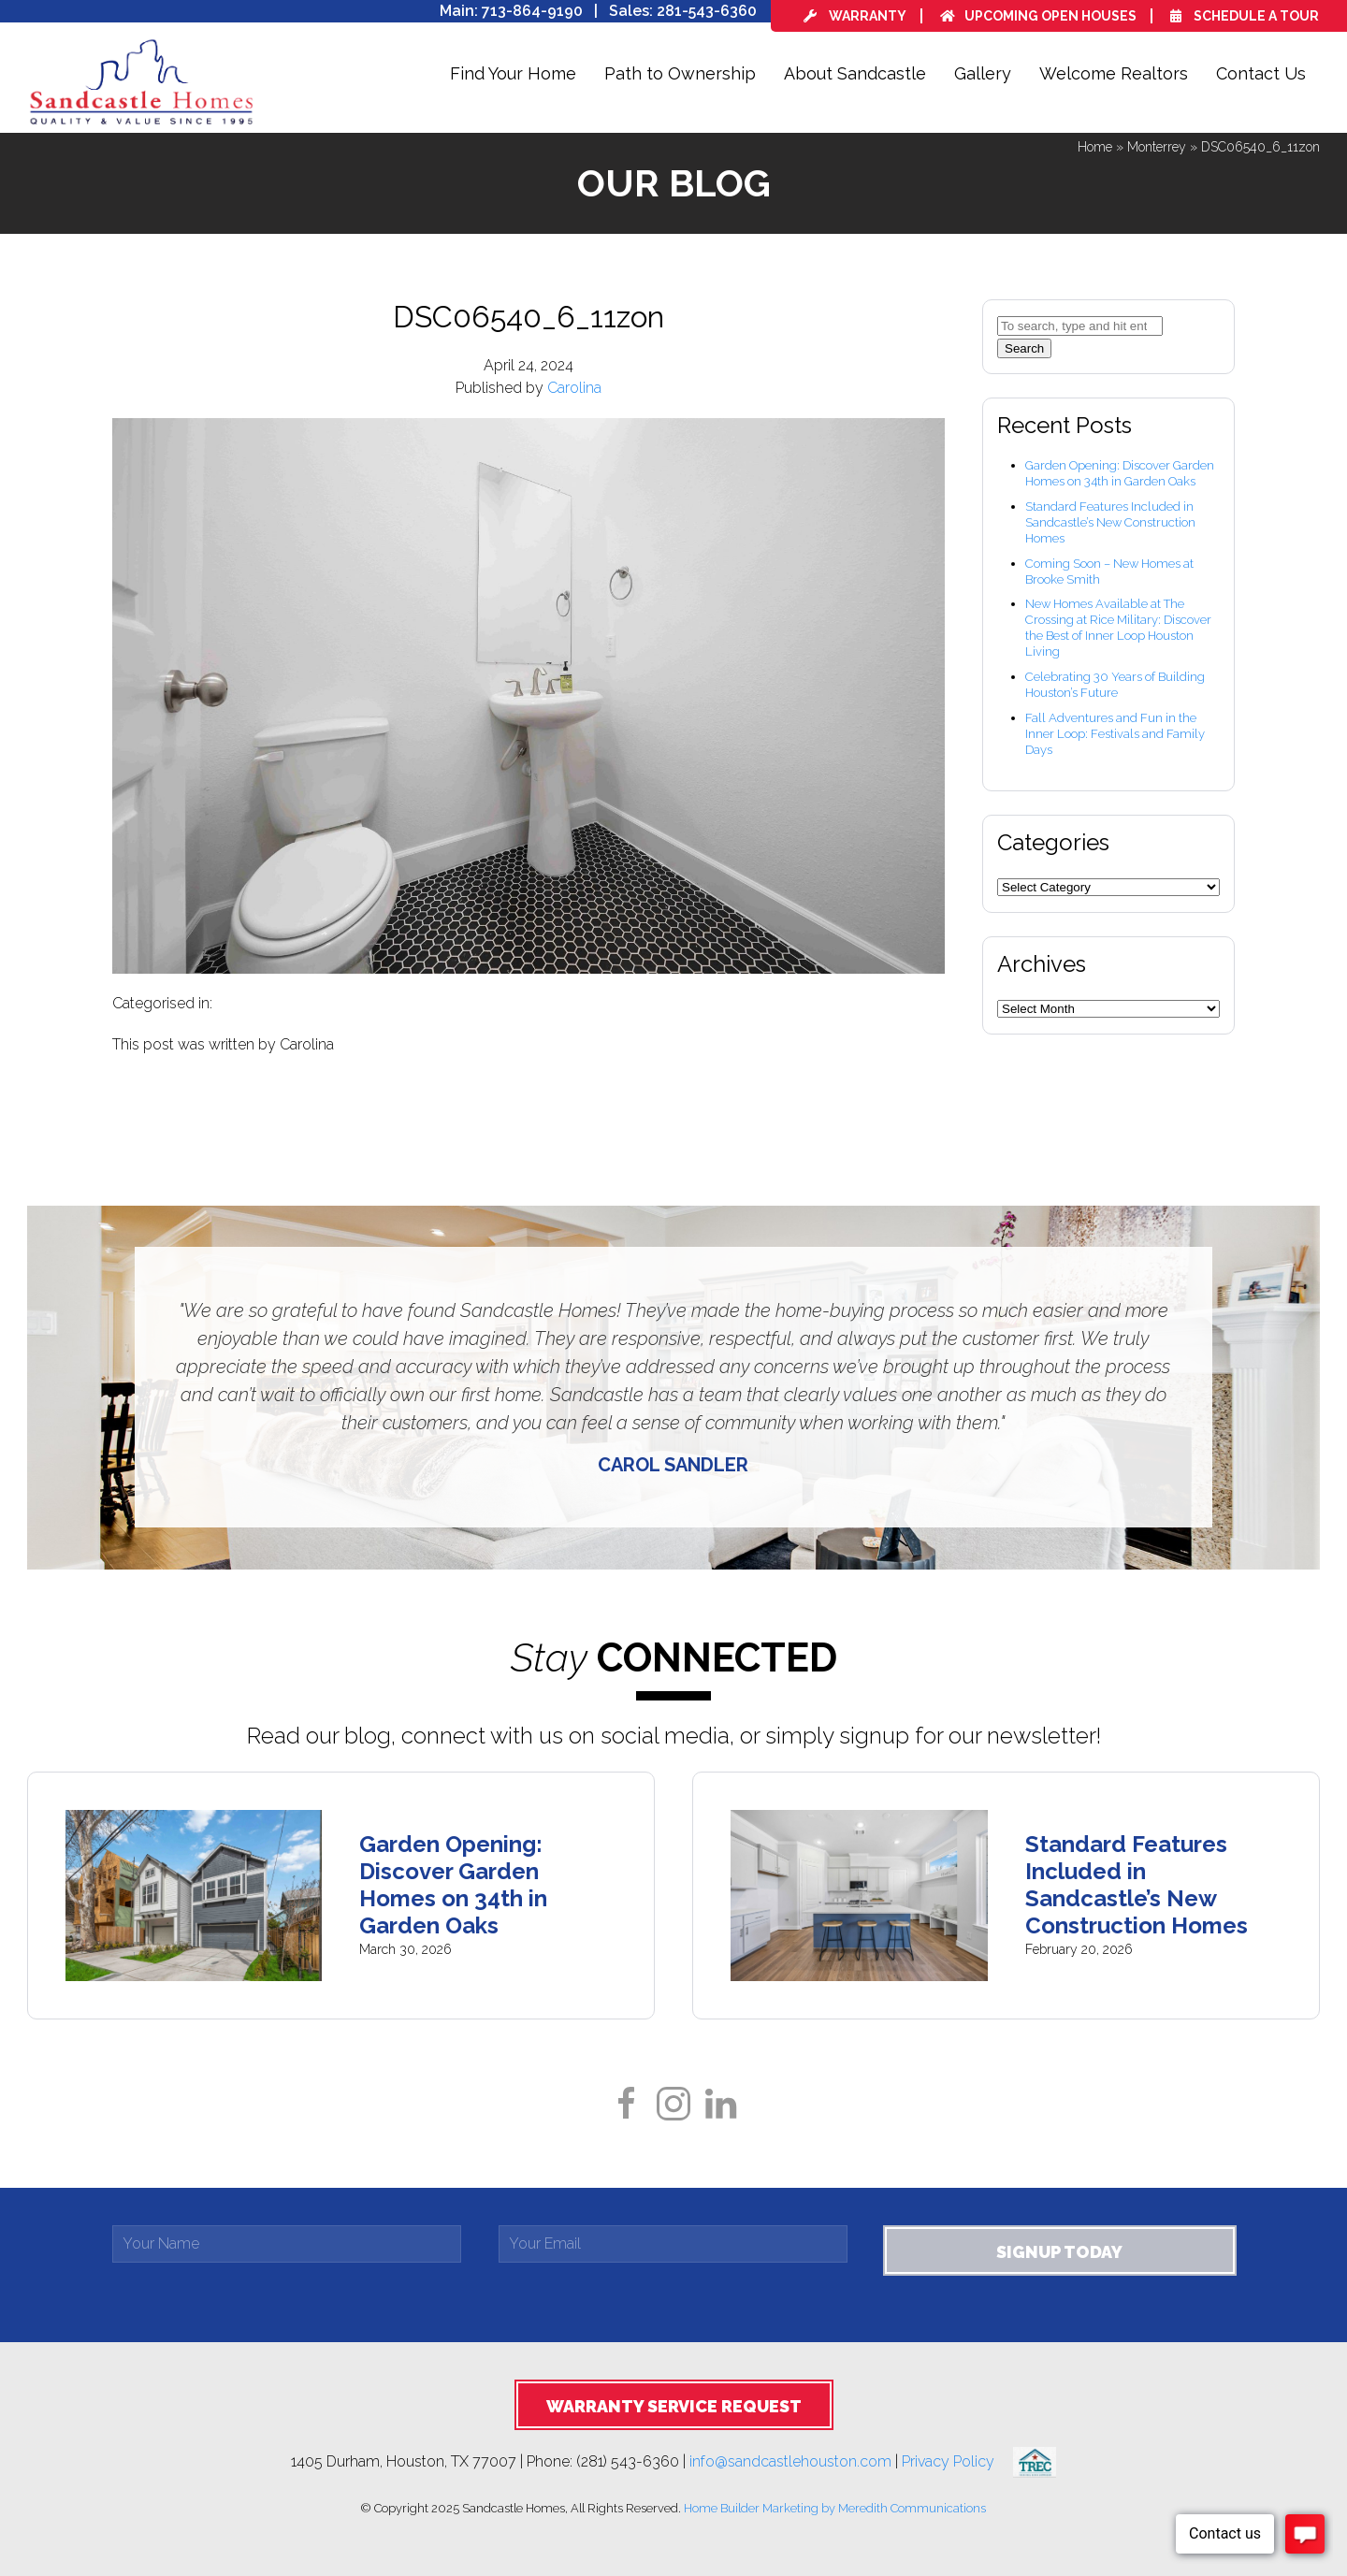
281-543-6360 (707, 11)
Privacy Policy (957, 2460)
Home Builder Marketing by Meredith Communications (835, 2508)
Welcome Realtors (1113, 73)
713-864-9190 (532, 11)
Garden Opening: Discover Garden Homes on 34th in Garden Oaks (1119, 473)
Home (1095, 146)
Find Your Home (513, 73)
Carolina (574, 388)
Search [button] (1024, 348)
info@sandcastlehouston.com (790, 2460)
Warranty (855, 15)
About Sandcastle (855, 73)
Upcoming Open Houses (1038, 15)
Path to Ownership (680, 73)
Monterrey (1156, 146)
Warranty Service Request (674, 2406)
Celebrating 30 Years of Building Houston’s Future (1115, 685)
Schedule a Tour (1244, 15)
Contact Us (1261, 73)
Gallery (982, 73)
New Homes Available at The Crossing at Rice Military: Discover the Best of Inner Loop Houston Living (1118, 627)
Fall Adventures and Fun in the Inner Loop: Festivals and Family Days (1115, 734)
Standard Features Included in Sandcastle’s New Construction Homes (1110, 522)
